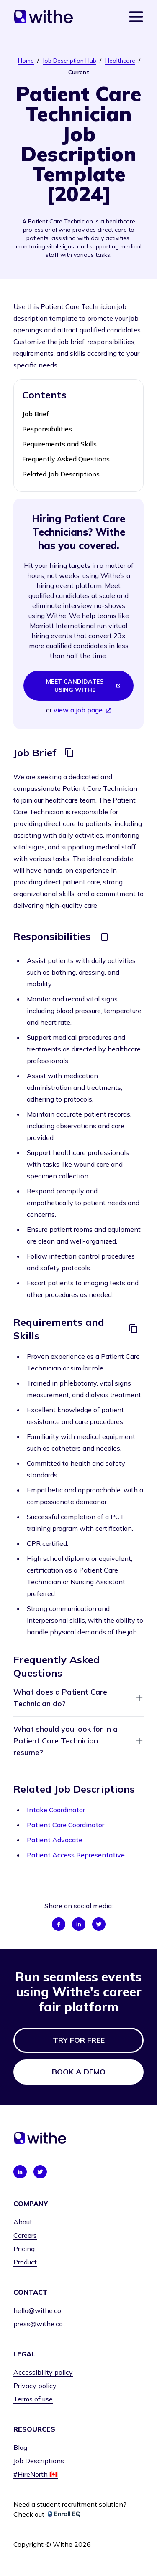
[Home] (43, 16)
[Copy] (69, 752)
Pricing (24, 2248)
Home (26, 60)
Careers (25, 2235)
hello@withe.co (37, 2310)
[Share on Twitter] (99, 1924)
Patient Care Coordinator (65, 1825)
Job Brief (35, 414)
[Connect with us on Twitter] (40, 2171)
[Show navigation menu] (136, 16)
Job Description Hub (69, 60)
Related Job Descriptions (61, 474)
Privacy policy (35, 2385)
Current (78, 72)
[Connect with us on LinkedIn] (20, 2171)
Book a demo (79, 2072)
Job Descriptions (38, 2461)
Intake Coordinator (56, 1810)
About (22, 2222)
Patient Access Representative (76, 1855)
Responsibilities (47, 429)
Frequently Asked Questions (66, 459)
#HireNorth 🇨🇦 (35, 2474)
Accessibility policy (43, 2372)
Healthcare (120, 60)
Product (25, 2262)
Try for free (79, 2040)
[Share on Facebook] (58, 1924)
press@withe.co (38, 2324)
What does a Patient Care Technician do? (78, 1697)
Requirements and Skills (59, 444)
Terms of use (33, 2399)
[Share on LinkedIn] (78, 1924)
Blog (20, 2447)
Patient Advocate (54, 1840)
